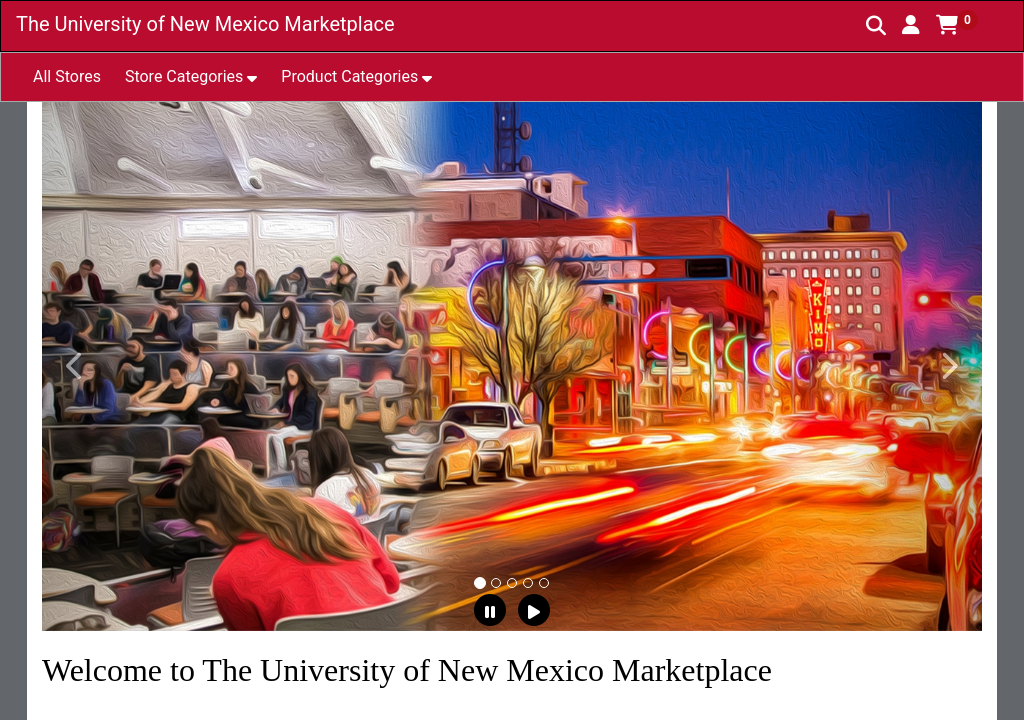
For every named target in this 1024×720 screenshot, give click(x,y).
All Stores (67, 76)
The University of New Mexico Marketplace (205, 24)
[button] (911, 25)
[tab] (480, 583)
